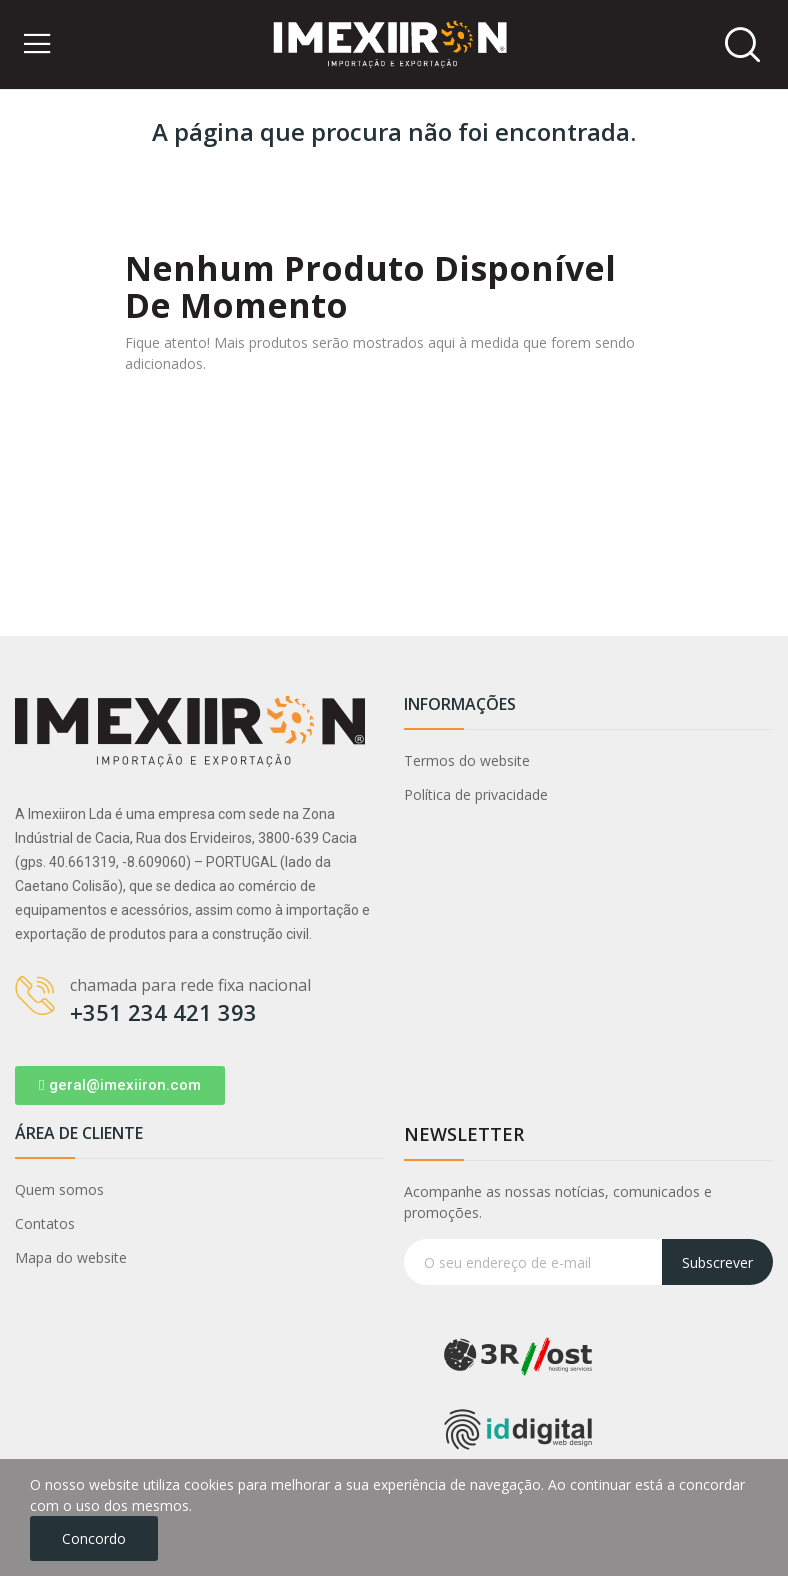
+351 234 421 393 (163, 1012)
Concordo (94, 1538)
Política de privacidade (476, 794)
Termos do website (467, 760)
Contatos (45, 1223)
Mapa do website (71, 1257)
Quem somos (59, 1189)
